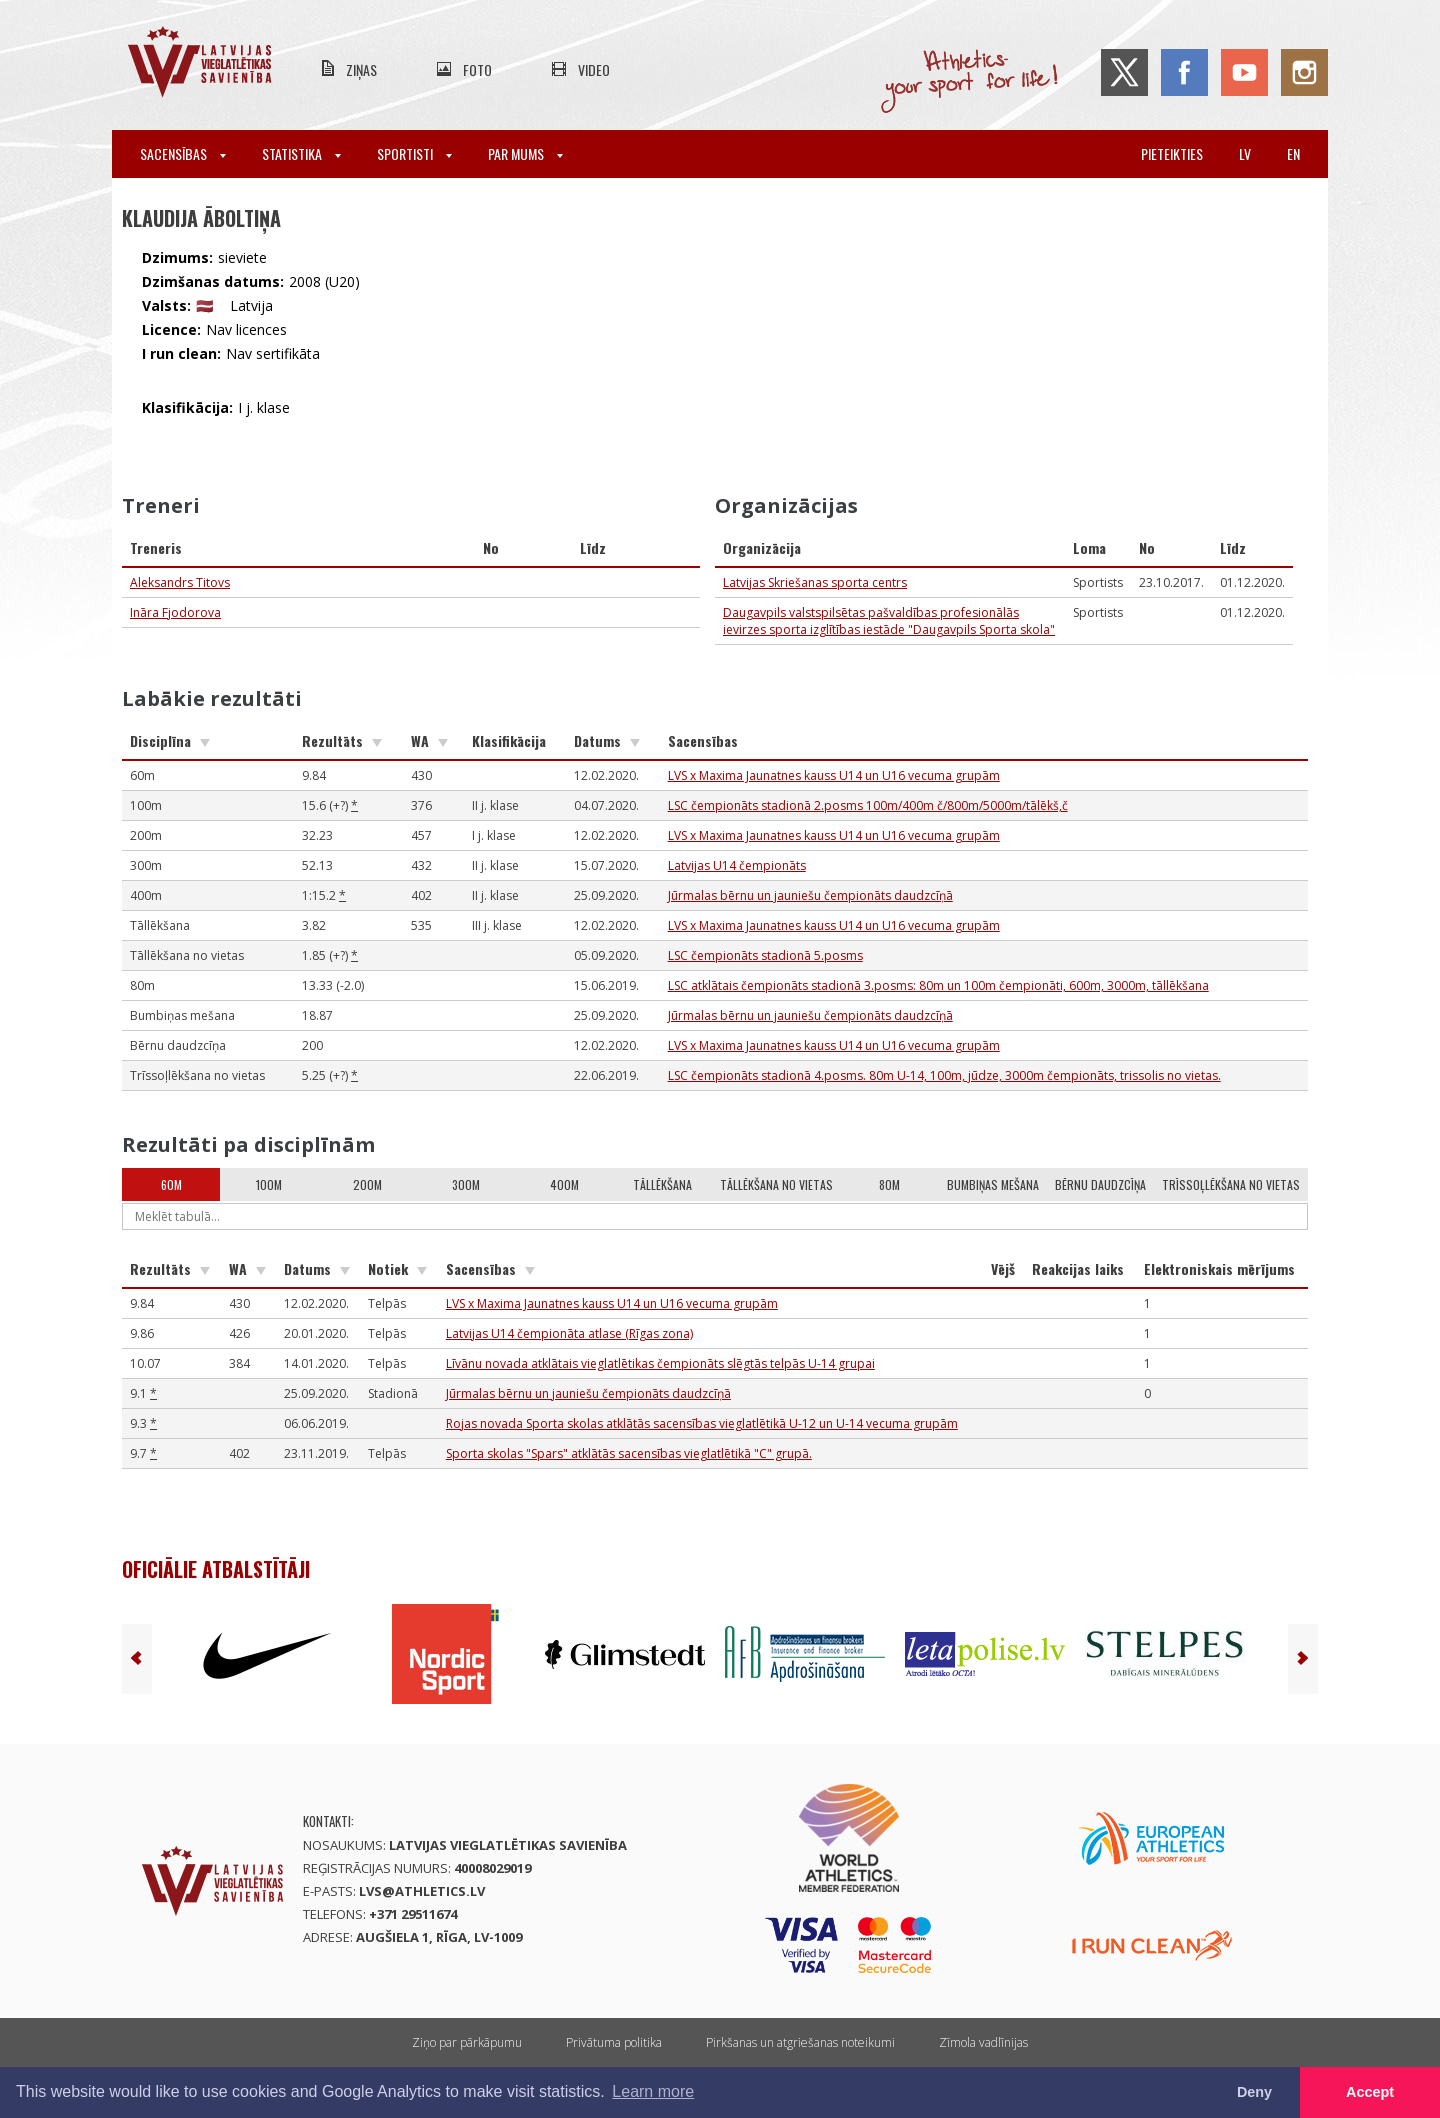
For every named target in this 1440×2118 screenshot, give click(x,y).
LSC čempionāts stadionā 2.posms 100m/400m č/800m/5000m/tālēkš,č (868, 805)
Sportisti (414, 153)
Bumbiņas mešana (993, 1184)
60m (171, 1184)
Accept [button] (1370, 2092)
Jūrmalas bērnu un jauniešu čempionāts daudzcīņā (810, 895)
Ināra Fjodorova (175, 612)
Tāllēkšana (662, 1184)
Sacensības (183, 153)
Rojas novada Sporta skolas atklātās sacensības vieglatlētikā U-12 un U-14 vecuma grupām (702, 1423)
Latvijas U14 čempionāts (737, 865)
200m (367, 1184)
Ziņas (361, 69)
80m (889, 1184)
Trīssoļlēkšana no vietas (1231, 1184)
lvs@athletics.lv (422, 1891)
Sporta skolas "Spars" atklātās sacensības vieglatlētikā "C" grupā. (629, 1453)
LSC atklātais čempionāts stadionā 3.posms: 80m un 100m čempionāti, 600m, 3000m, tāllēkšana (938, 985)
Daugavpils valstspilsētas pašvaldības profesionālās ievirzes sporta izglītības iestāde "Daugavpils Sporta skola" (889, 621)
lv (1245, 153)
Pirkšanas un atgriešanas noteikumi (800, 2042)
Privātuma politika (614, 2042)
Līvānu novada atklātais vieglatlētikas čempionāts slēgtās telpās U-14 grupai (660, 1363)
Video (594, 69)
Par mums (525, 153)
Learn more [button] (653, 2091)
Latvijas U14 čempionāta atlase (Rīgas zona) (569, 1333)
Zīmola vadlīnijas (983, 2042)
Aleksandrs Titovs (180, 582)
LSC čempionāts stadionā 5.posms (765, 955)
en (1293, 153)
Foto (477, 69)
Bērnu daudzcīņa (1100, 1184)
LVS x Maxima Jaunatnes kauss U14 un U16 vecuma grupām (834, 775)
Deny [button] (1254, 2092)
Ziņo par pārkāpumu (467, 2042)
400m (564, 1184)
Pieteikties (1172, 153)
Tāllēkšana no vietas (776, 1184)
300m (466, 1184)
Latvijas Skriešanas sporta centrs (815, 582)
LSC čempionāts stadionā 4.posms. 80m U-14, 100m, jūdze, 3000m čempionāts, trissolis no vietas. (944, 1075)
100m (269, 1184)
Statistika (301, 153)
